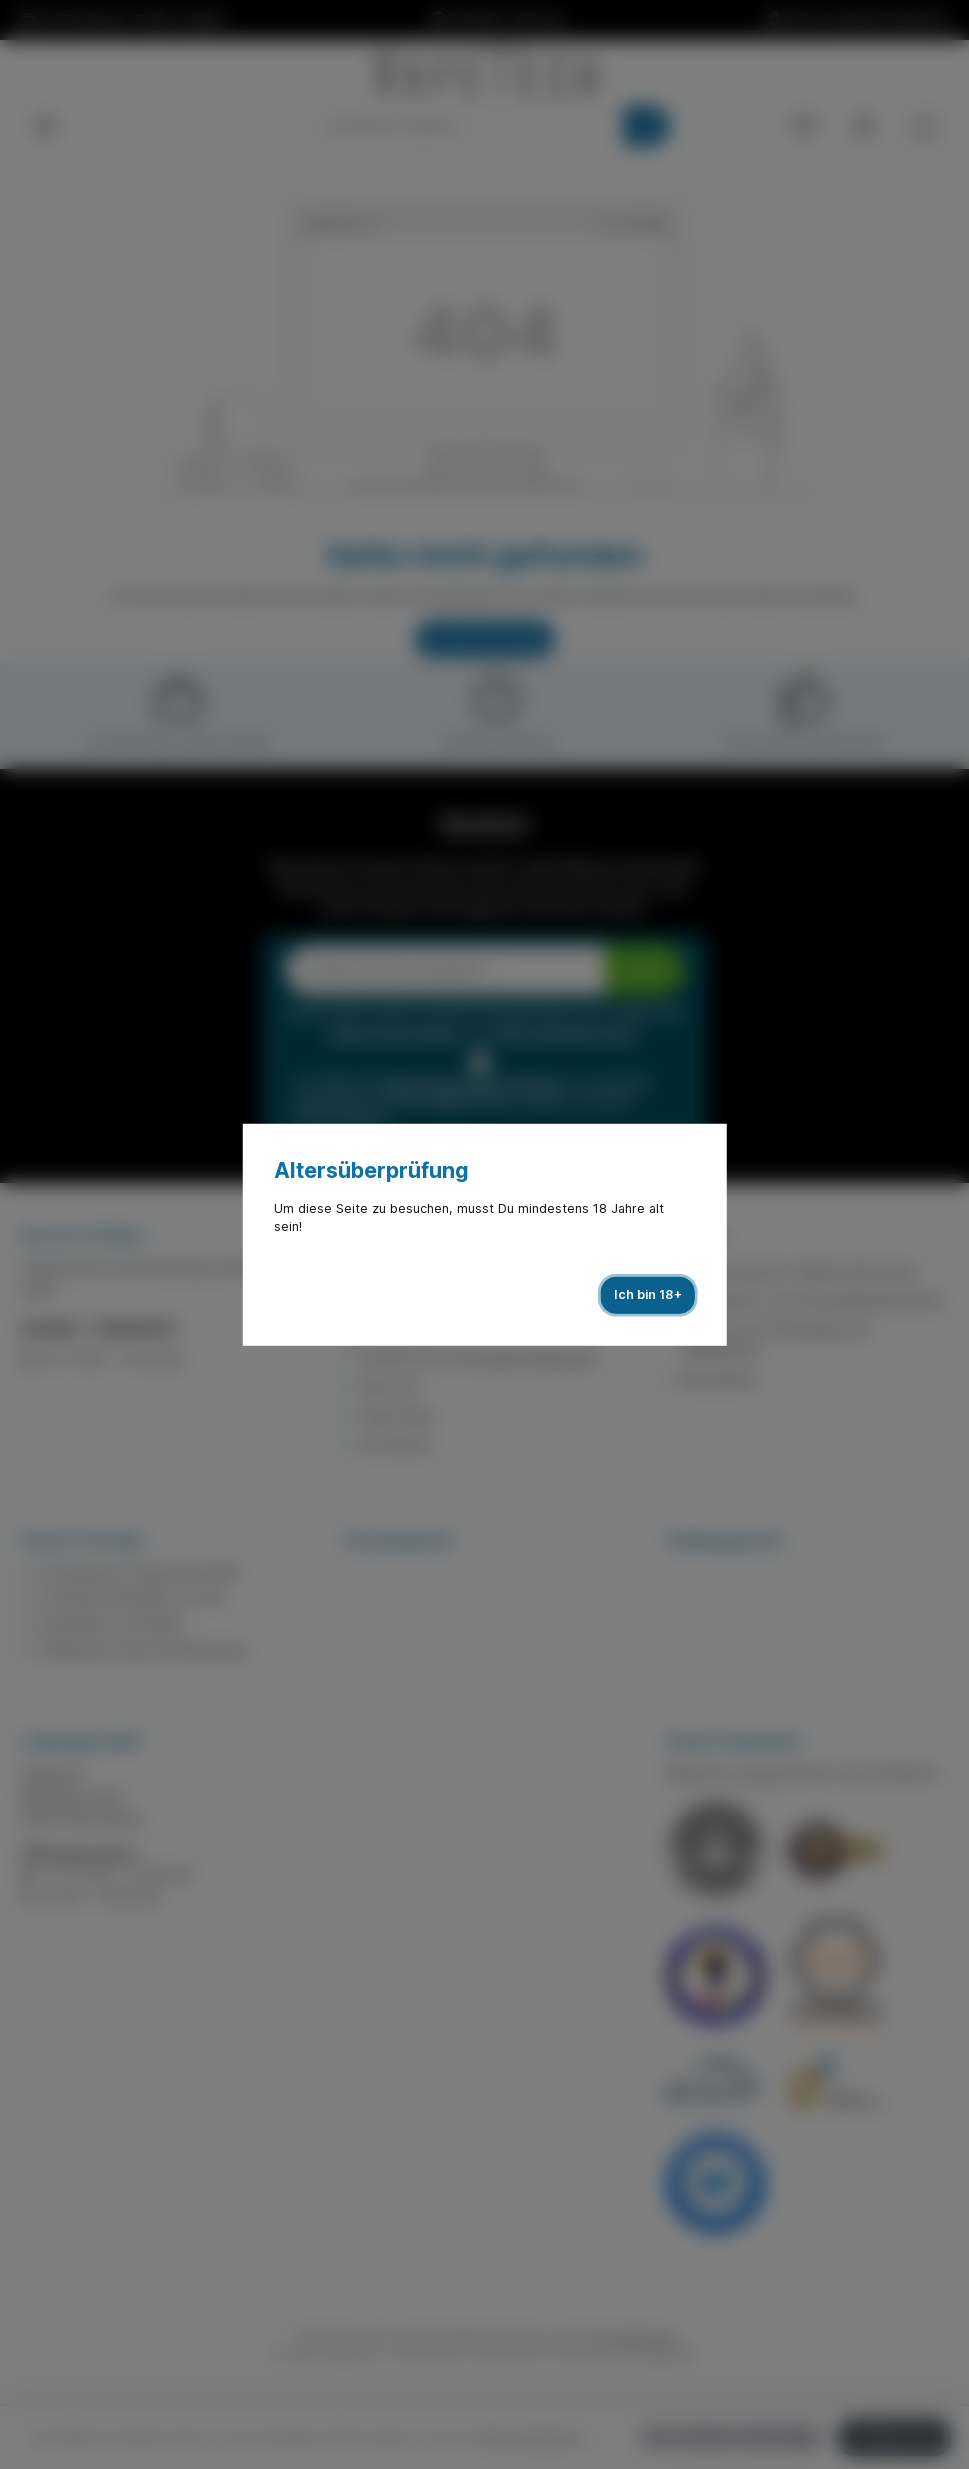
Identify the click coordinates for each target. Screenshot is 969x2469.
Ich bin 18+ (648, 1294)
